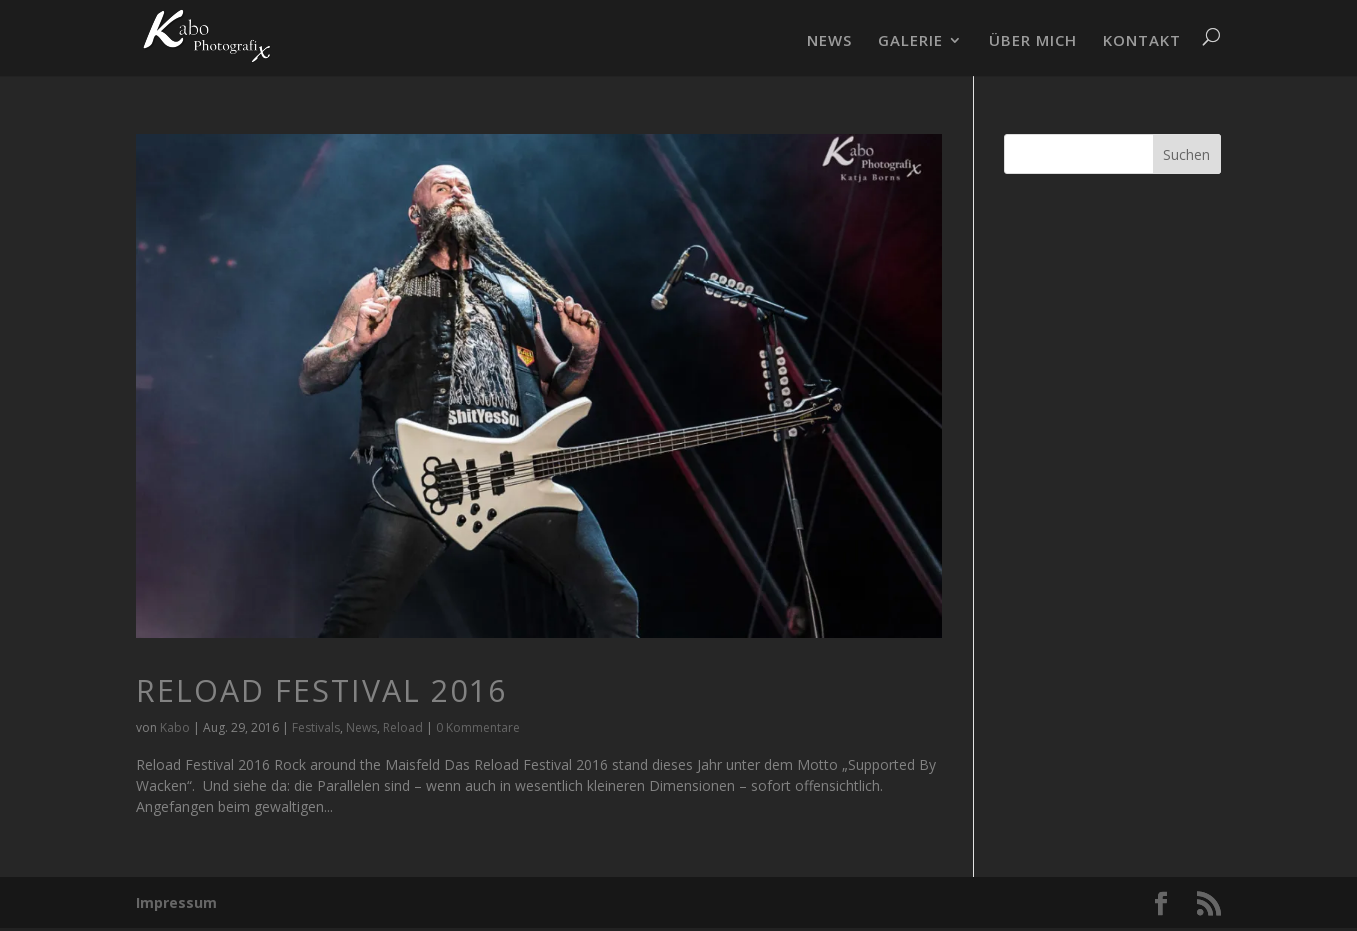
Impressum (176, 902)
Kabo (175, 727)
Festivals (316, 727)
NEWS (829, 41)
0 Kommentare (478, 727)
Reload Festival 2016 (321, 690)
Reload (403, 727)
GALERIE (910, 41)
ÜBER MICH (1033, 41)
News (361, 727)
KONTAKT (1142, 41)
